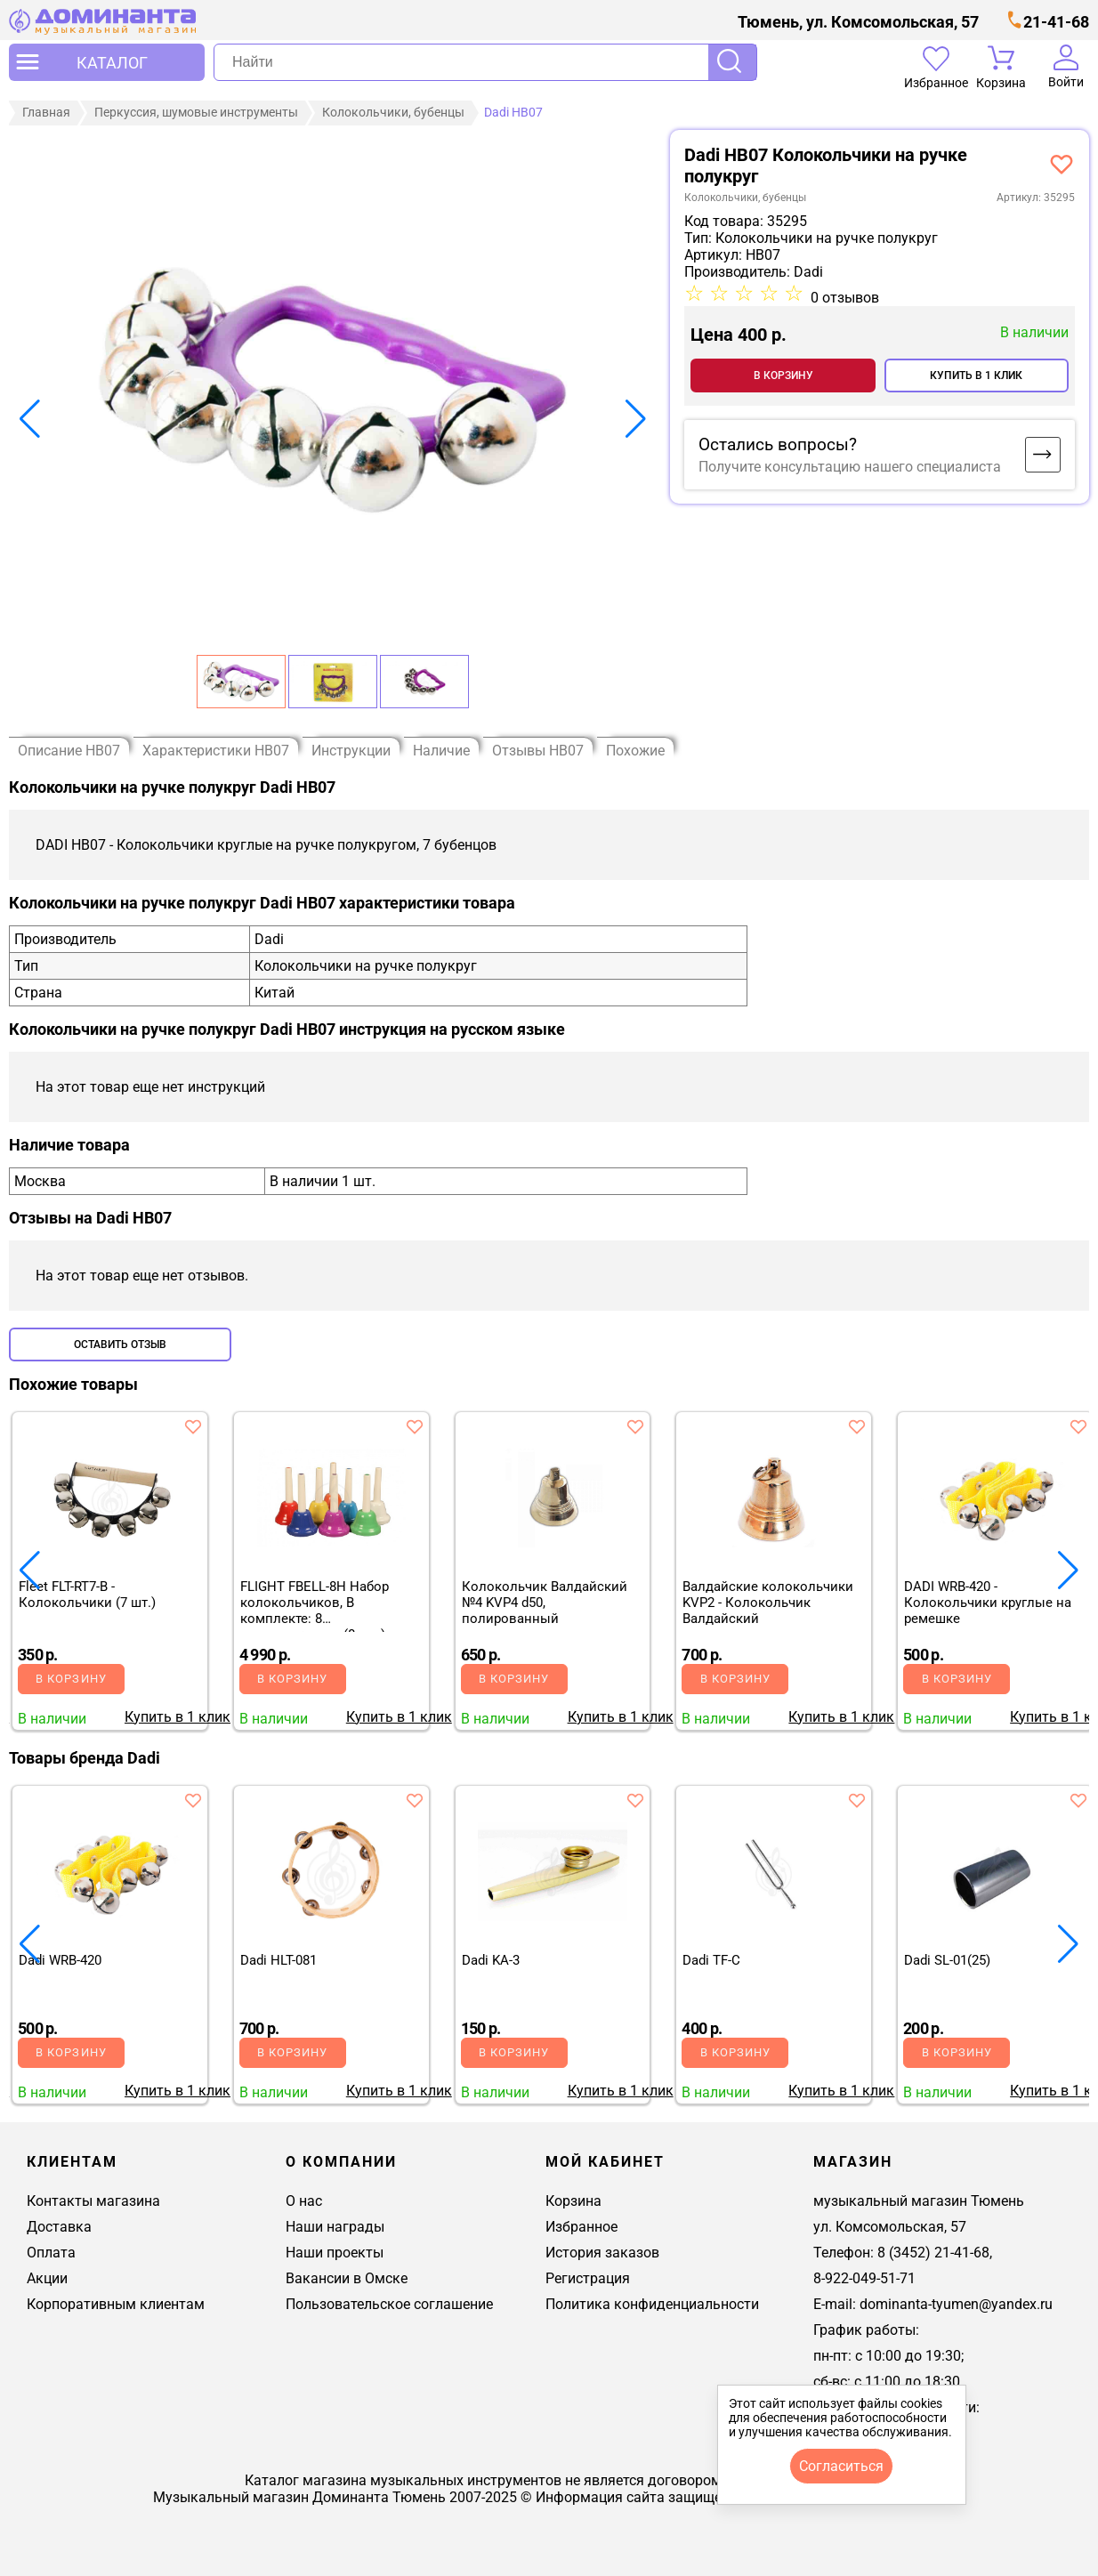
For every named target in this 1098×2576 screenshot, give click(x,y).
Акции (47, 2277)
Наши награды (335, 2225)
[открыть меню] (107, 62)
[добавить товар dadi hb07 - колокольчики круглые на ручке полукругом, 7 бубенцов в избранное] (1061, 162)
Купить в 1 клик (976, 374)
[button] (30, 418)
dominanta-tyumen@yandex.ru (956, 2303)
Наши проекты (334, 2251)
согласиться (841, 2466)
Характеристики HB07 (215, 749)
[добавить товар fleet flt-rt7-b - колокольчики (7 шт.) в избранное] (193, 1425)
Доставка (59, 2225)
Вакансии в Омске (347, 2277)
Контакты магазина (93, 2200)
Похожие (635, 749)
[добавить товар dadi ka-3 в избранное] (635, 1799)
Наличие (441, 749)
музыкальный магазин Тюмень (918, 2200)
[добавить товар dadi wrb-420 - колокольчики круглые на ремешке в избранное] (1078, 1425)
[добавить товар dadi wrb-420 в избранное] (193, 1799)
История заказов (602, 2251)
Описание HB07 (69, 749)
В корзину (783, 374)
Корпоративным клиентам (116, 2303)
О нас (304, 2200)
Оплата (51, 2251)
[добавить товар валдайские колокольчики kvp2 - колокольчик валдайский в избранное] (857, 1425)
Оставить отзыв (120, 1343)
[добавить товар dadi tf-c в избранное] (857, 1799)
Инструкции (351, 749)
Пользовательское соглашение (389, 2303)
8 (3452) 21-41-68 (933, 2251)
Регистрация (587, 2277)
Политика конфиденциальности (652, 2303)
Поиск (732, 62)
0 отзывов (845, 296)
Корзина (573, 2200)
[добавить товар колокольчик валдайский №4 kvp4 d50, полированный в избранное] (635, 1425)
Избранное (581, 2225)
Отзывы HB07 (538, 749)
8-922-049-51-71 (864, 2277)
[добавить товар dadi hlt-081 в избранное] (414, 1799)
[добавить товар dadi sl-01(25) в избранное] (1078, 1799)
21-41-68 (1056, 21)
